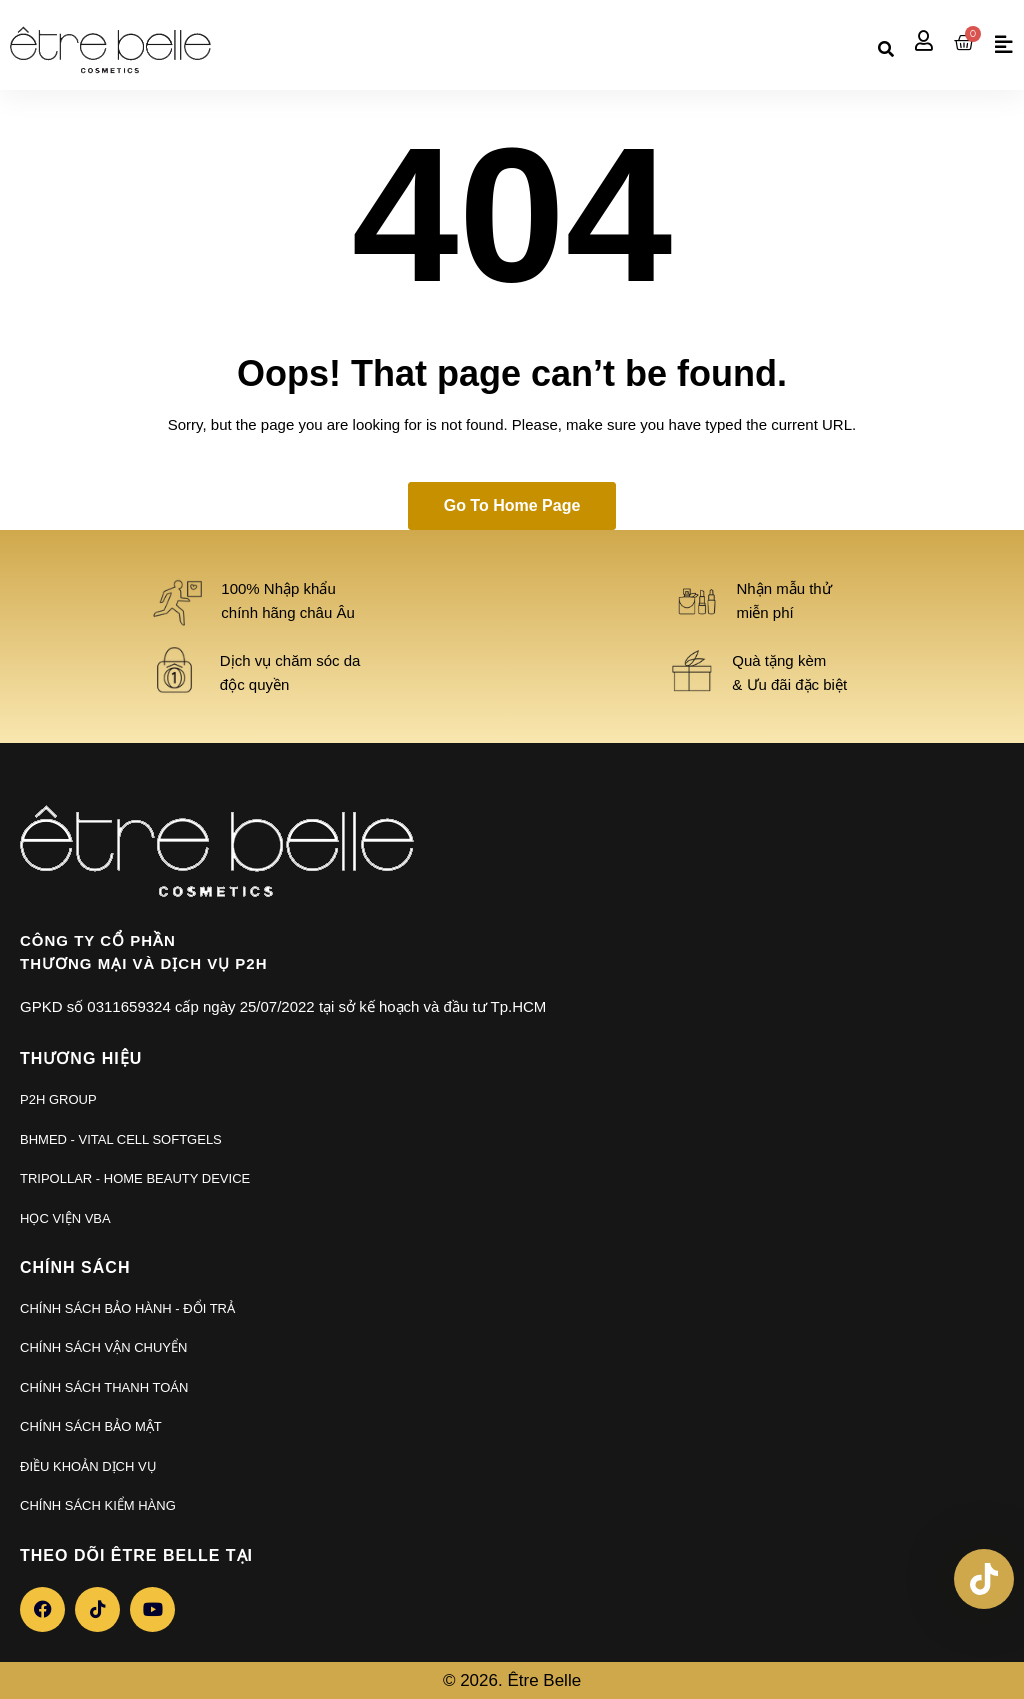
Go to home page (512, 505)
